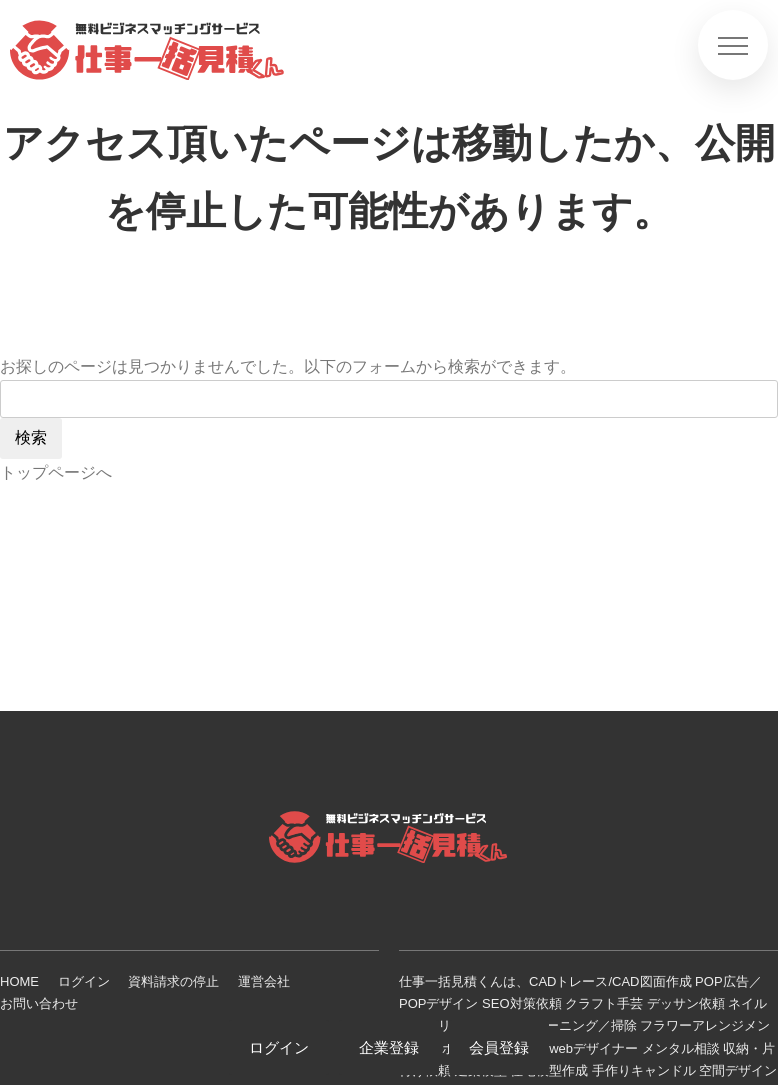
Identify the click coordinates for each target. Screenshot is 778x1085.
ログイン (84, 981)
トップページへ (56, 472)
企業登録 (389, 1047)
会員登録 (499, 1047)
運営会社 (264, 981)
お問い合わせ (39, 1003)
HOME (19, 981)
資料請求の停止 (173, 981)
